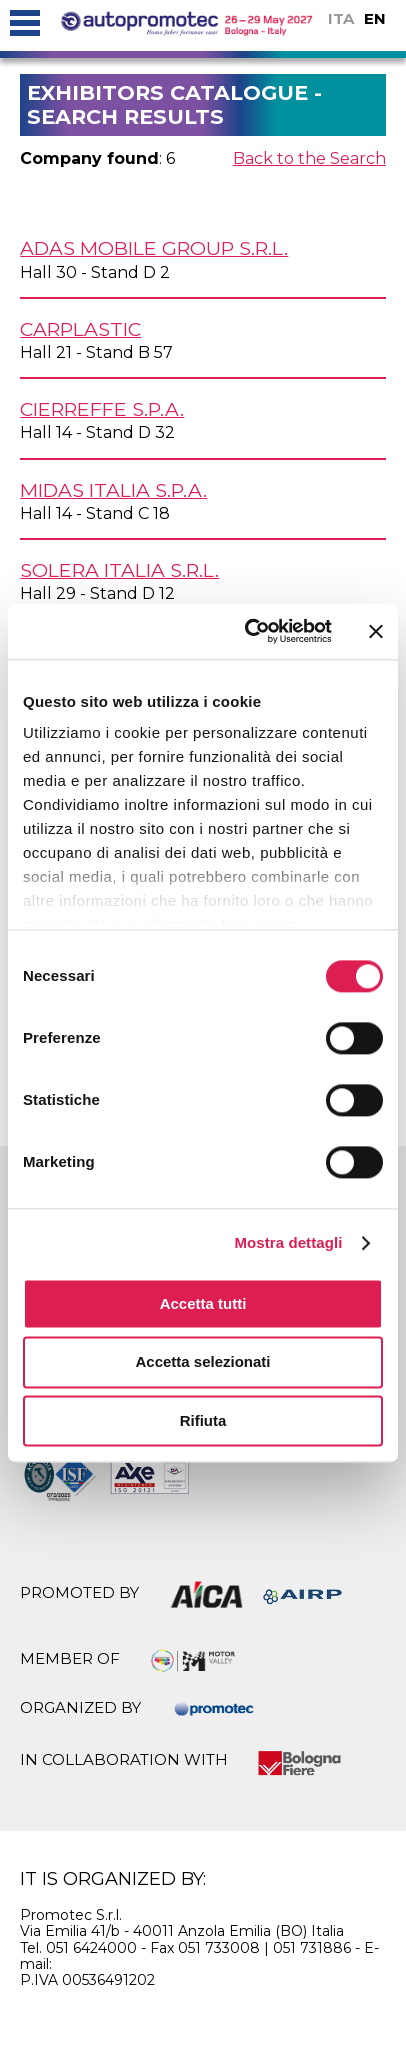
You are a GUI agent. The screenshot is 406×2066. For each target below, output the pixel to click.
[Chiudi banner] (376, 631)
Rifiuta (203, 1420)
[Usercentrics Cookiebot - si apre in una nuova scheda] (250, 631)
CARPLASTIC (80, 329)
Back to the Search (309, 158)
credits (317, 2016)
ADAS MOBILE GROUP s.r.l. (154, 248)
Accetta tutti (203, 1303)
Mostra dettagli (288, 1242)
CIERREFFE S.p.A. (102, 409)
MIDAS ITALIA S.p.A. (113, 490)
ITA (341, 18)
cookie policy (105, 2016)
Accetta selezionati (202, 1362)
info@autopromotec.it (133, 1964)
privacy (225, 2016)
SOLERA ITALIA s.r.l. (119, 570)
